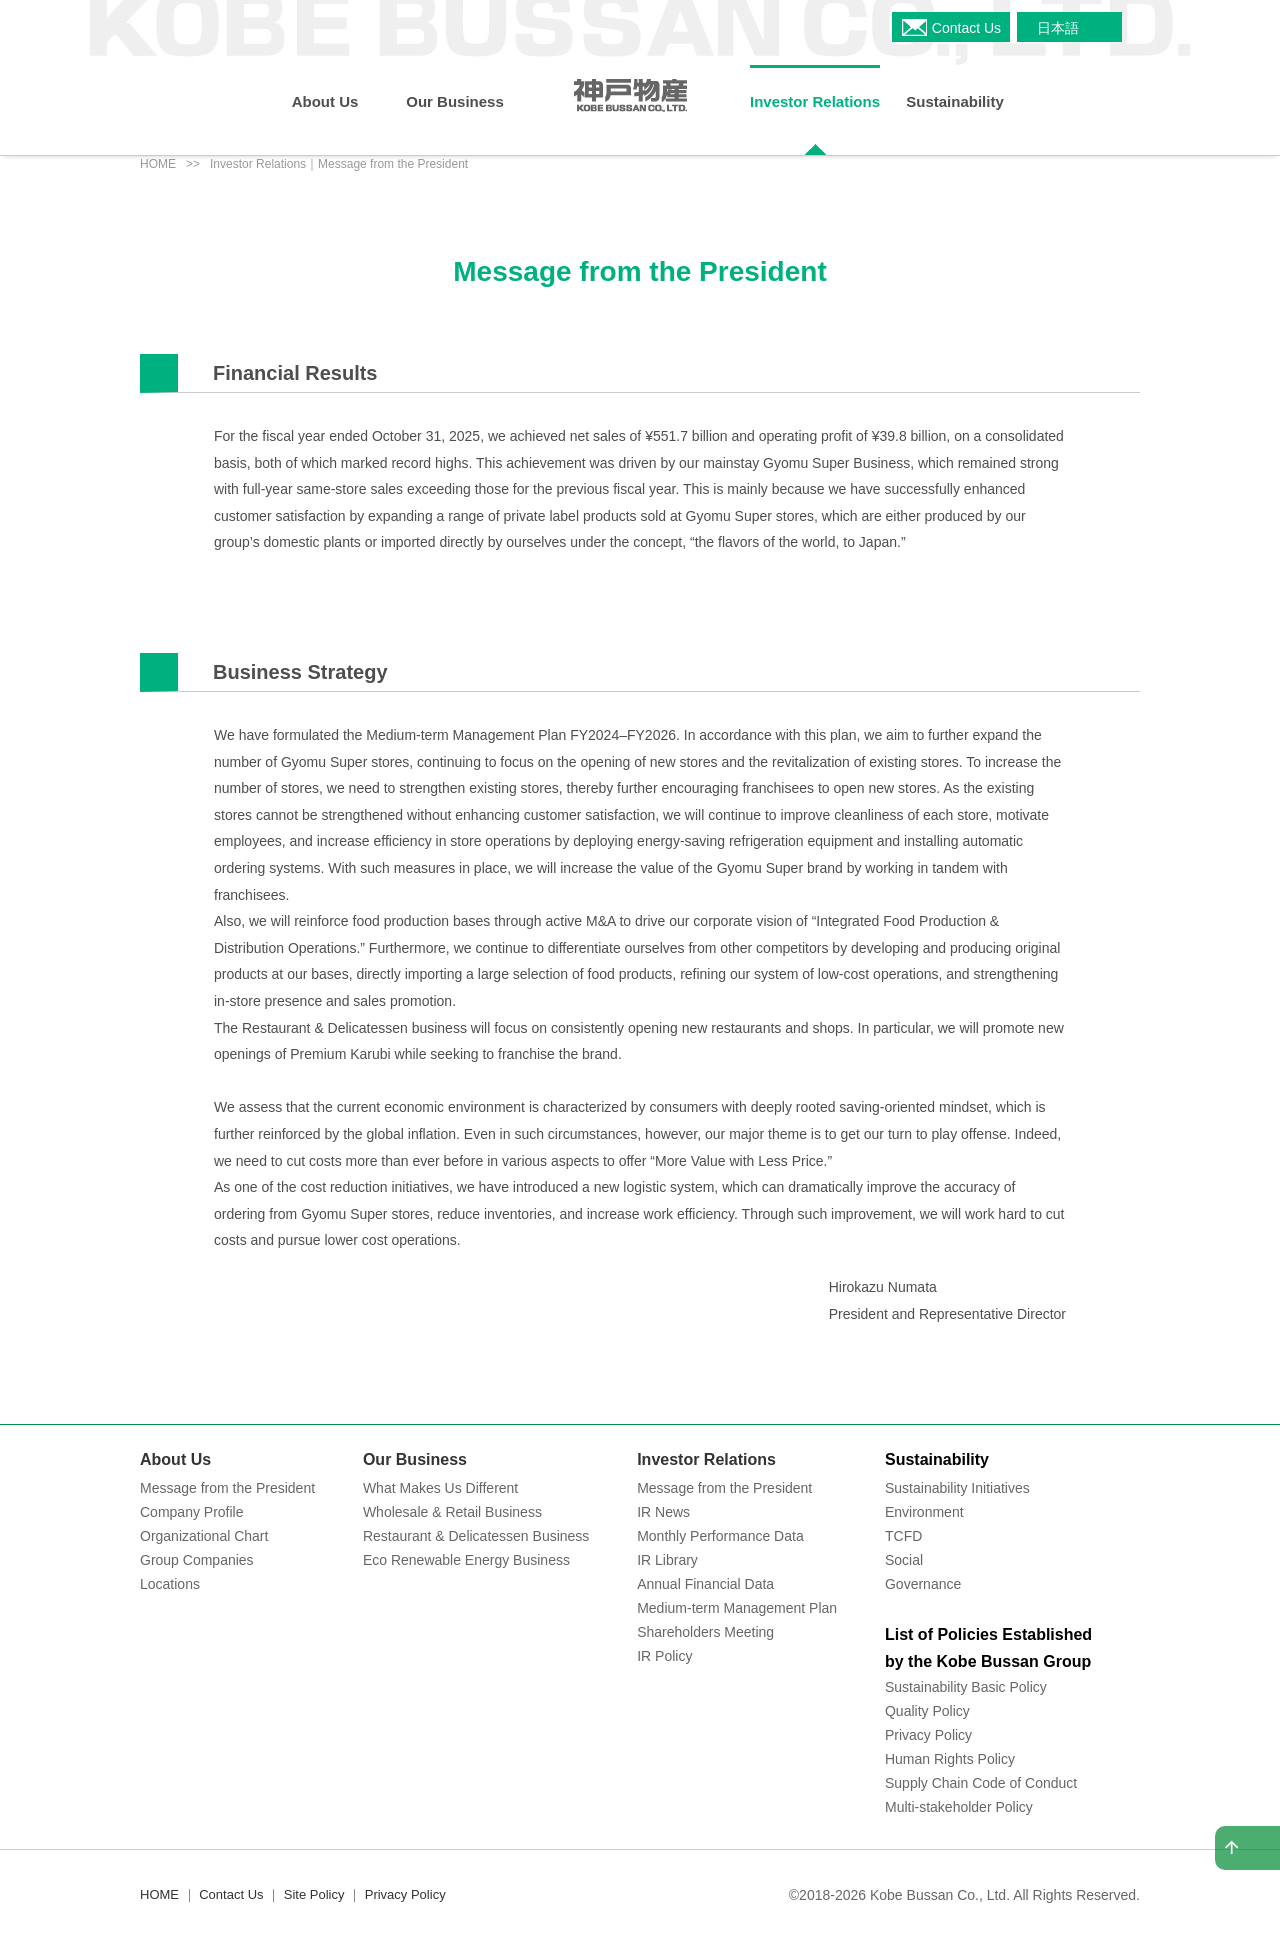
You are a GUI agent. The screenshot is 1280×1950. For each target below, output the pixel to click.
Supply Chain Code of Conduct (981, 1783)
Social (904, 1560)
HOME (158, 164)
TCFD (903, 1536)
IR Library (667, 1560)
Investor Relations (706, 1459)
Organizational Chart (204, 1536)
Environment (924, 1512)
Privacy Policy (928, 1735)
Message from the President (227, 1488)
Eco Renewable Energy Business (466, 1560)
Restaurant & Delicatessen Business (476, 1536)
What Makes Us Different (440, 1488)
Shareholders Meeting (705, 1632)
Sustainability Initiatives (957, 1488)
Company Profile (192, 1512)
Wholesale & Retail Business (452, 1512)
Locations (170, 1584)
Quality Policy (927, 1711)
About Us (175, 1459)
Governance (923, 1584)
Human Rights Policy (950, 1759)
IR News (663, 1512)
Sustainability (937, 1459)
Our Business (415, 1459)
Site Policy (314, 1894)
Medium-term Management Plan (737, 1608)
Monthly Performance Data (720, 1536)
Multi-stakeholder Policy (959, 1807)
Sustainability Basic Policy (966, 1687)
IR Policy (664, 1656)
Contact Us (231, 1894)
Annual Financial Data (705, 1584)
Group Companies (197, 1560)
